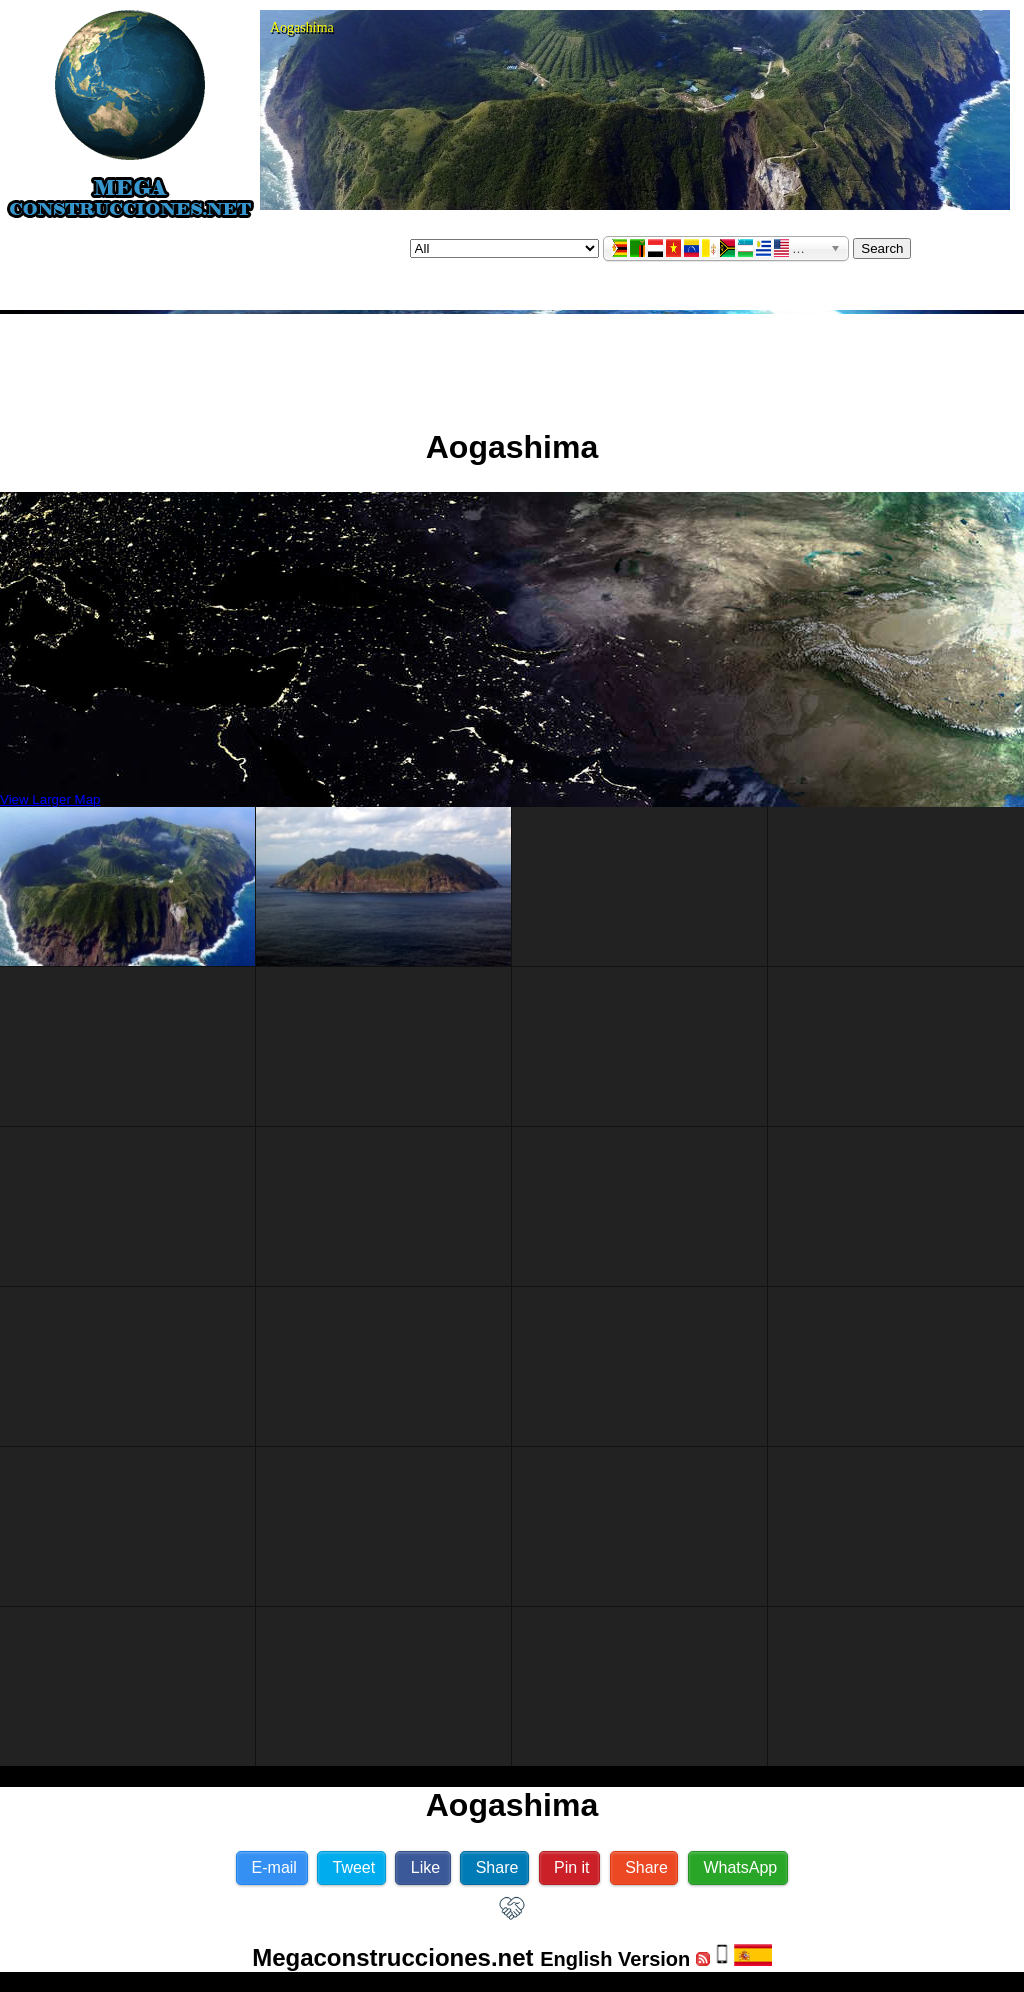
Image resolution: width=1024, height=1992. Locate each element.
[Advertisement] (512, 363)
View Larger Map (50, 799)
